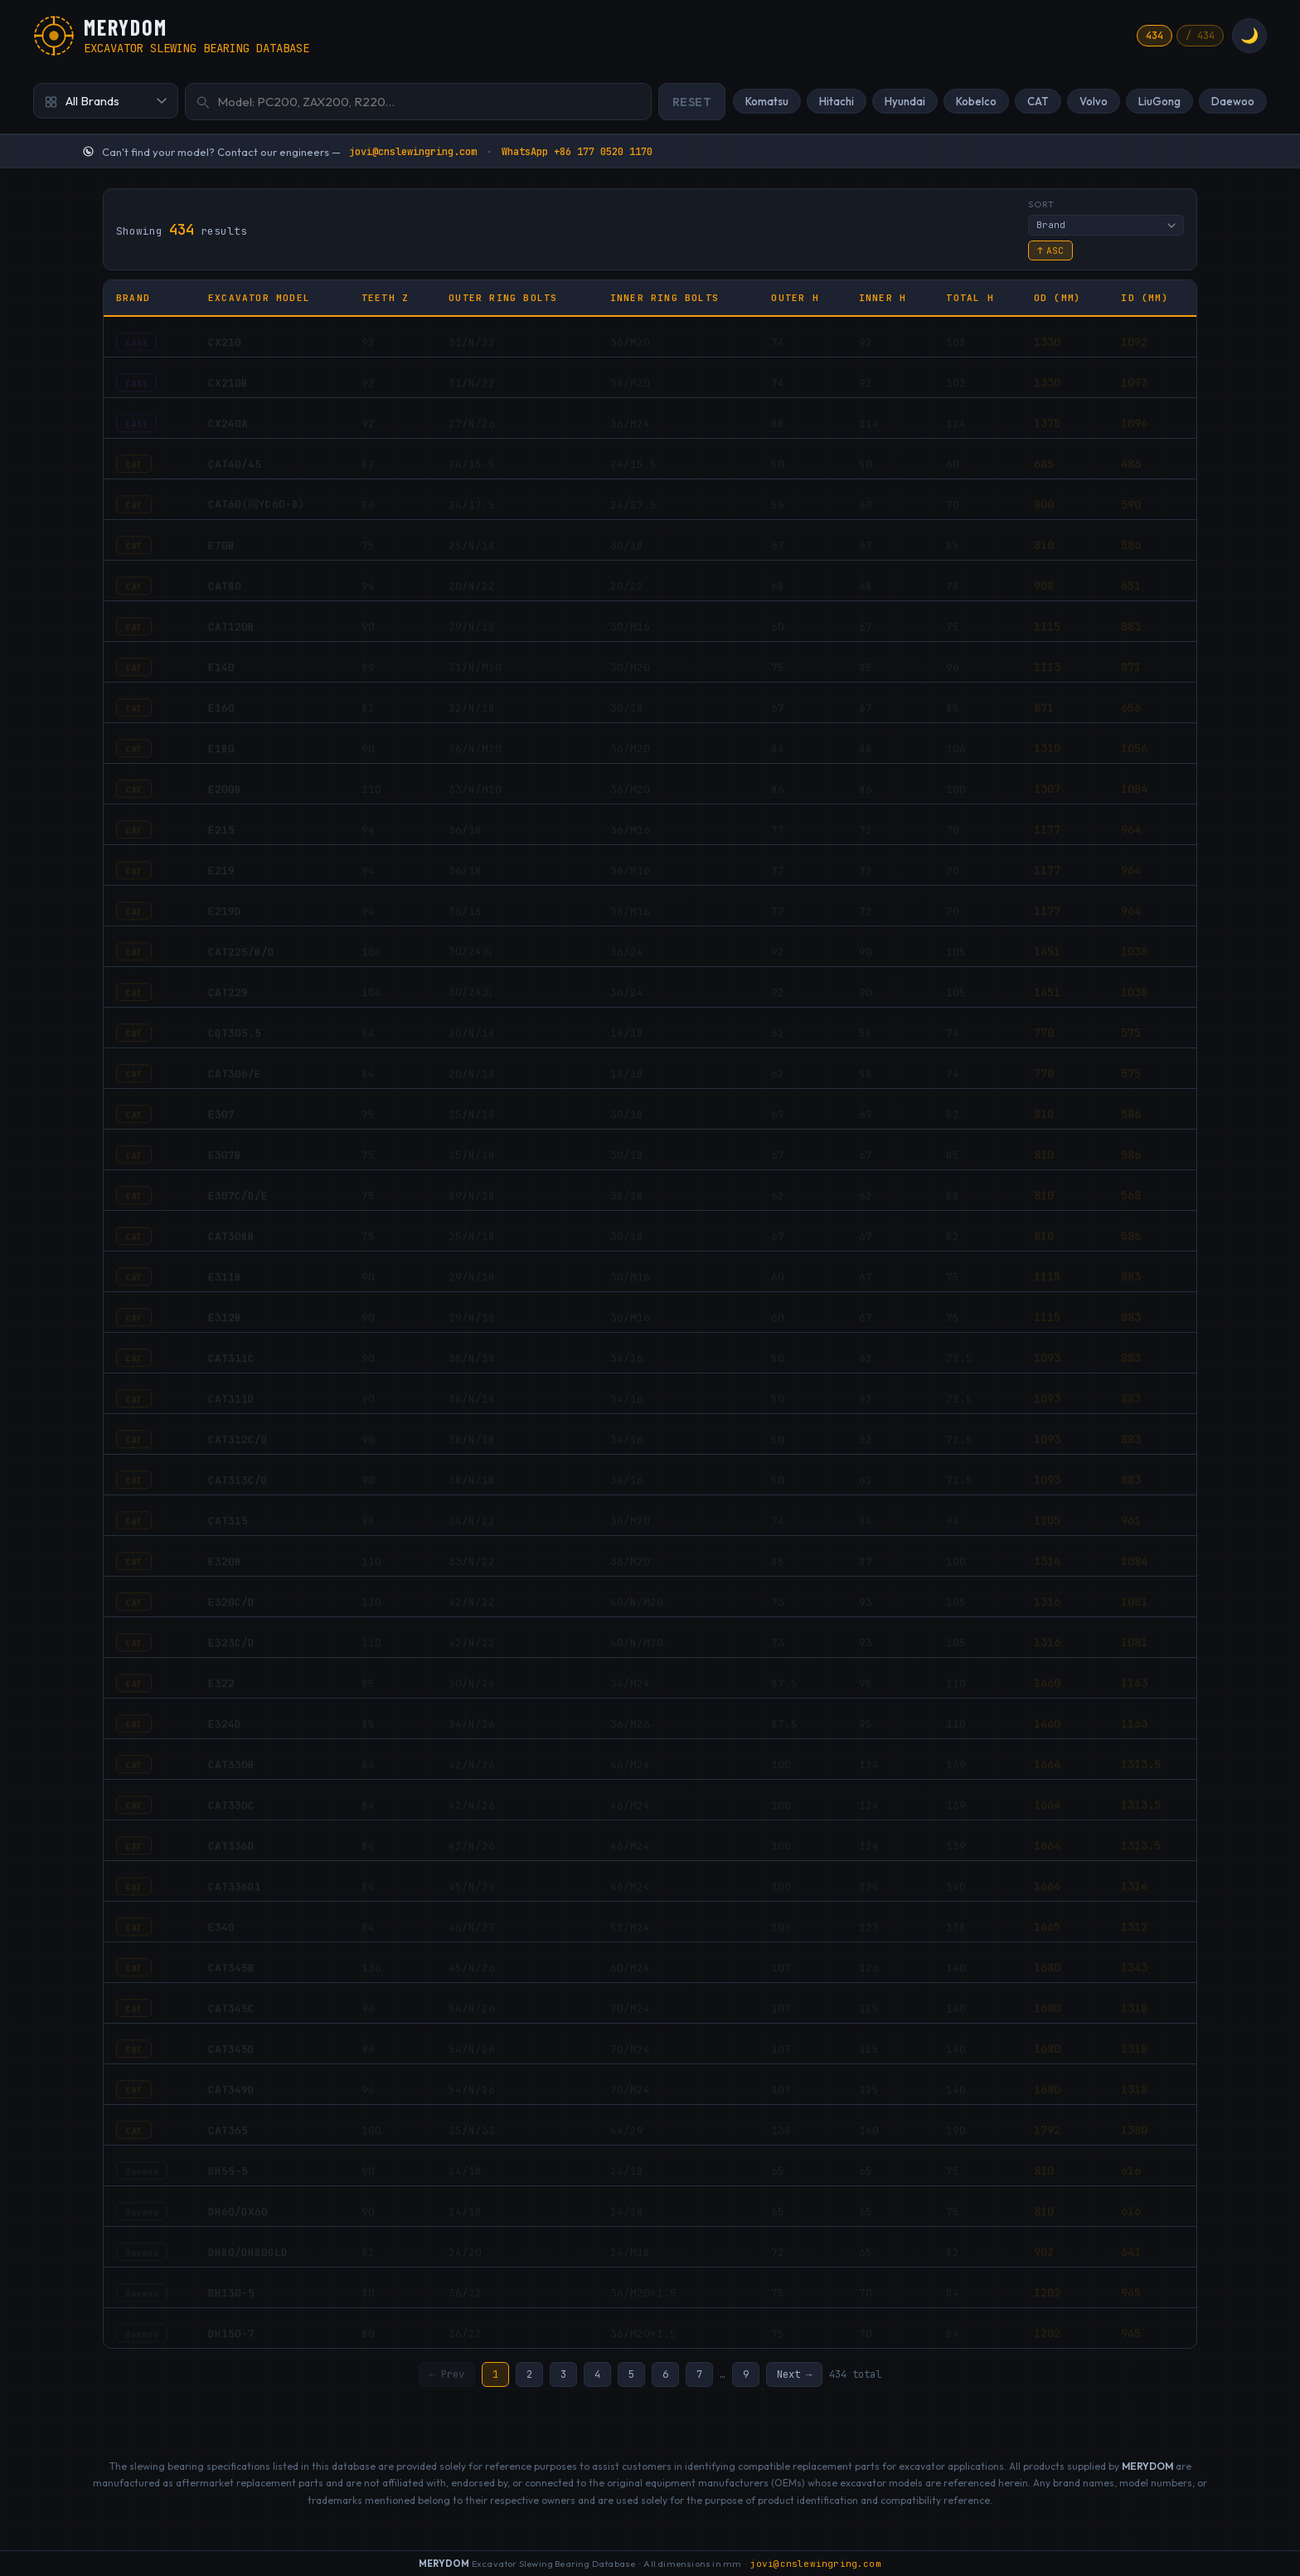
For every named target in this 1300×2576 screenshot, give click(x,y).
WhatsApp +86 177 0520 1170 (577, 151)
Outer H (794, 298)
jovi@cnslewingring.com (413, 151)
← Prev (446, 2375)
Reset (692, 102)
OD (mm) (1057, 298)
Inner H (882, 298)
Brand (133, 298)
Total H (969, 298)
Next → (794, 2375)
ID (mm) (1144, 298)
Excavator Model (259, 298)
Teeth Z (385, 298)
